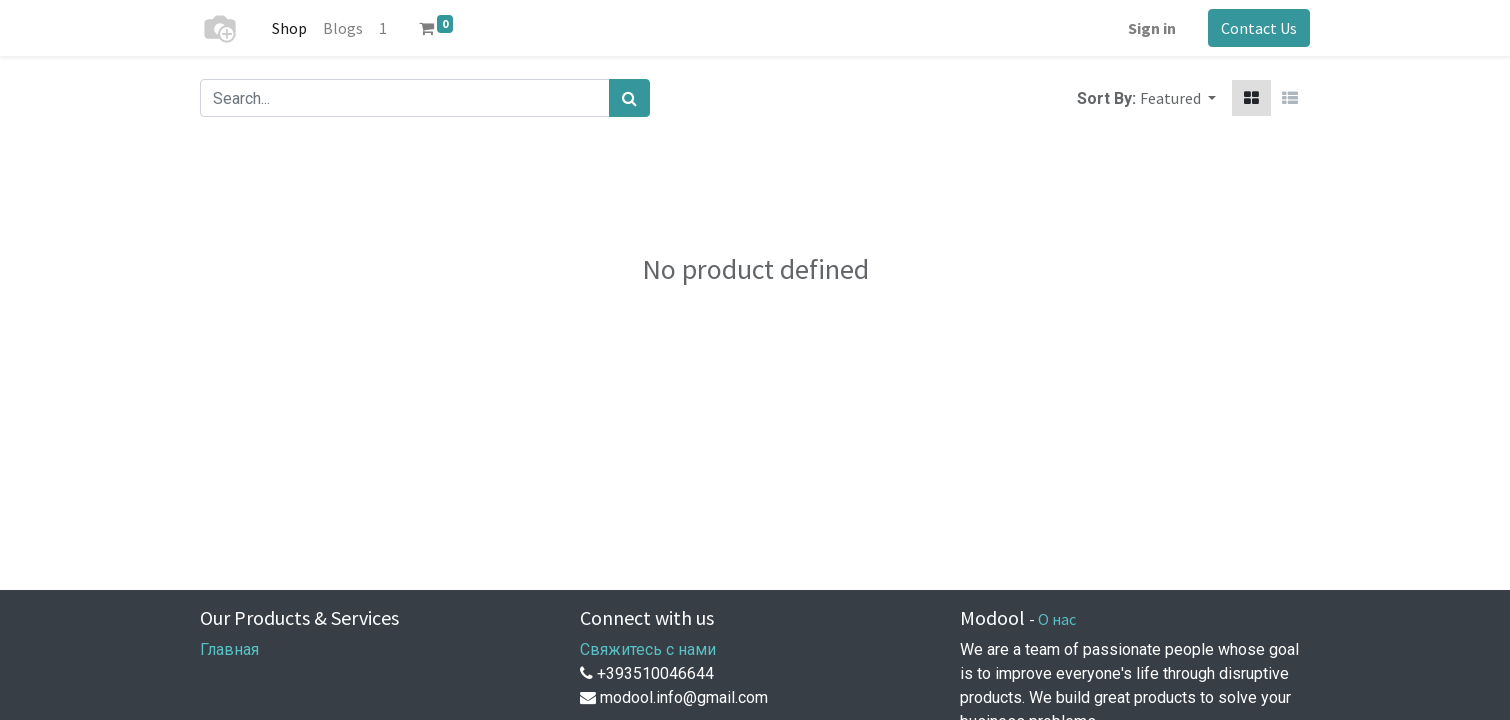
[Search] (629, 98)
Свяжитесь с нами (648, 649)
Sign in (1152, 28)
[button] (1178, 98)
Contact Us (1259, 28)
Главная (229, 649)
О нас (1057, 619)
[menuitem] (289, 28)
